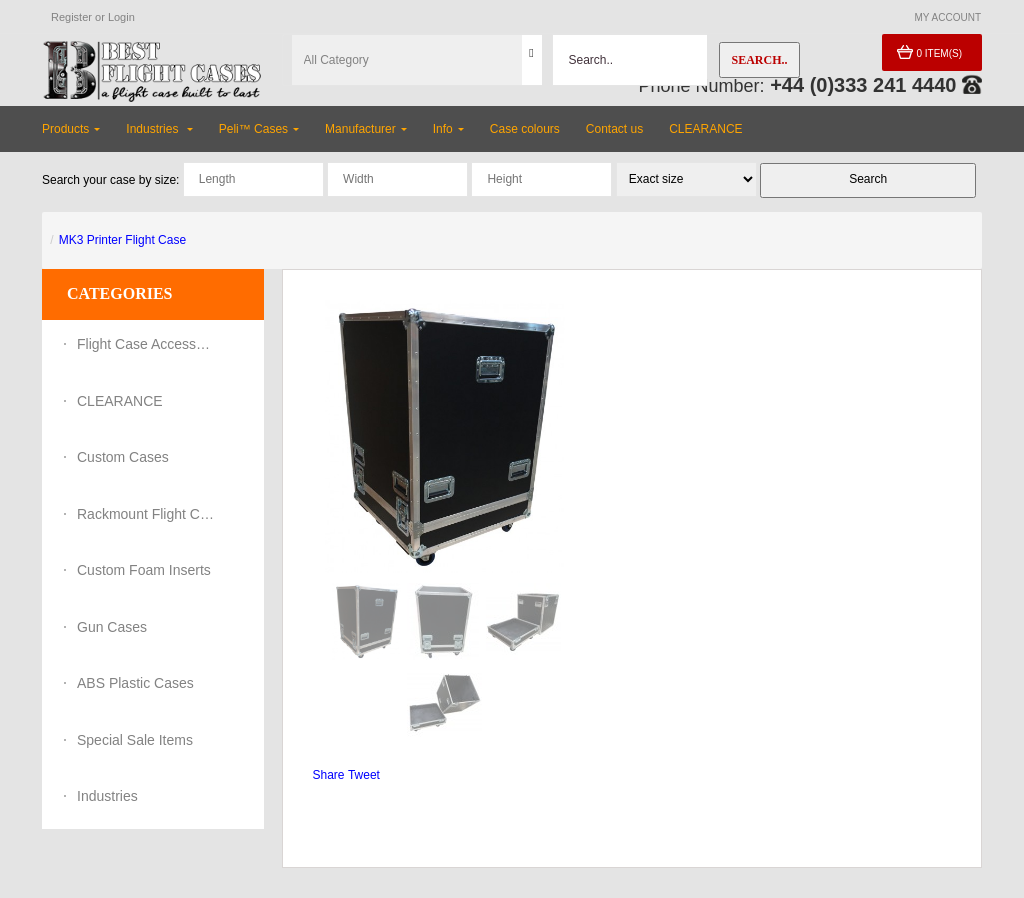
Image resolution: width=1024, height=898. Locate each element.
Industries (107, 796)
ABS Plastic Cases (135, 683)
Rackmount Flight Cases (147, 514)
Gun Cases (112, 627)
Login (121, 17)
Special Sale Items (135, 740)
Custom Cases (123, 457)
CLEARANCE (120, 401)
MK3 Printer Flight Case (122, 240)
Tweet (364, 775)
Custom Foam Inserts (144, 570)
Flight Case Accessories (147, 344)
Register (71, 17)
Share (329, 775)
